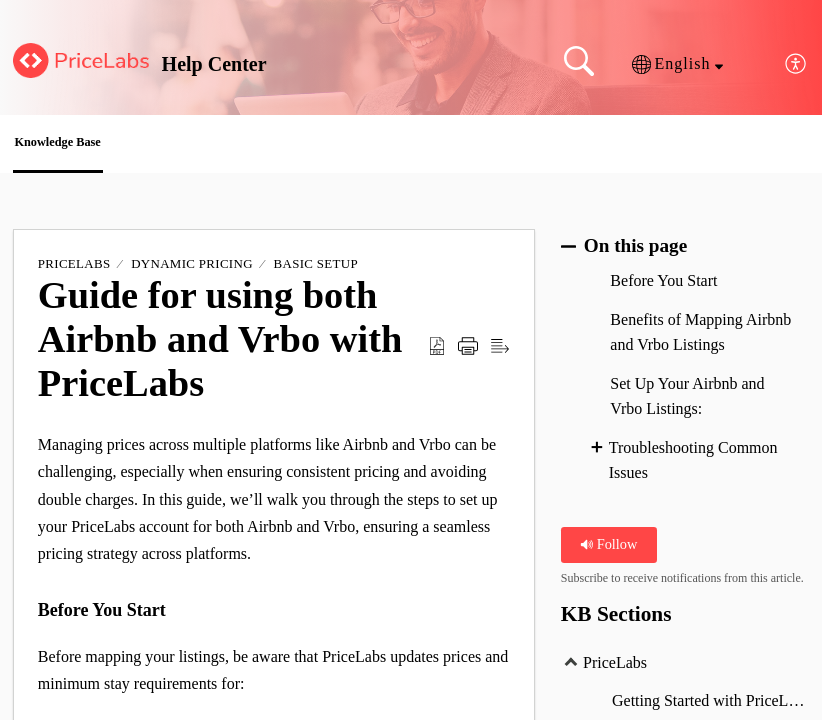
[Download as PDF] (437, 352)
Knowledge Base (104, 145)
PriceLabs (74, 269)
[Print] (468, 352)
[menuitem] (796, 64)
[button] (677, 64)
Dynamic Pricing (192, 269)
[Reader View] (500, 352)
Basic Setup (316, 269)
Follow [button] (608, 550)
